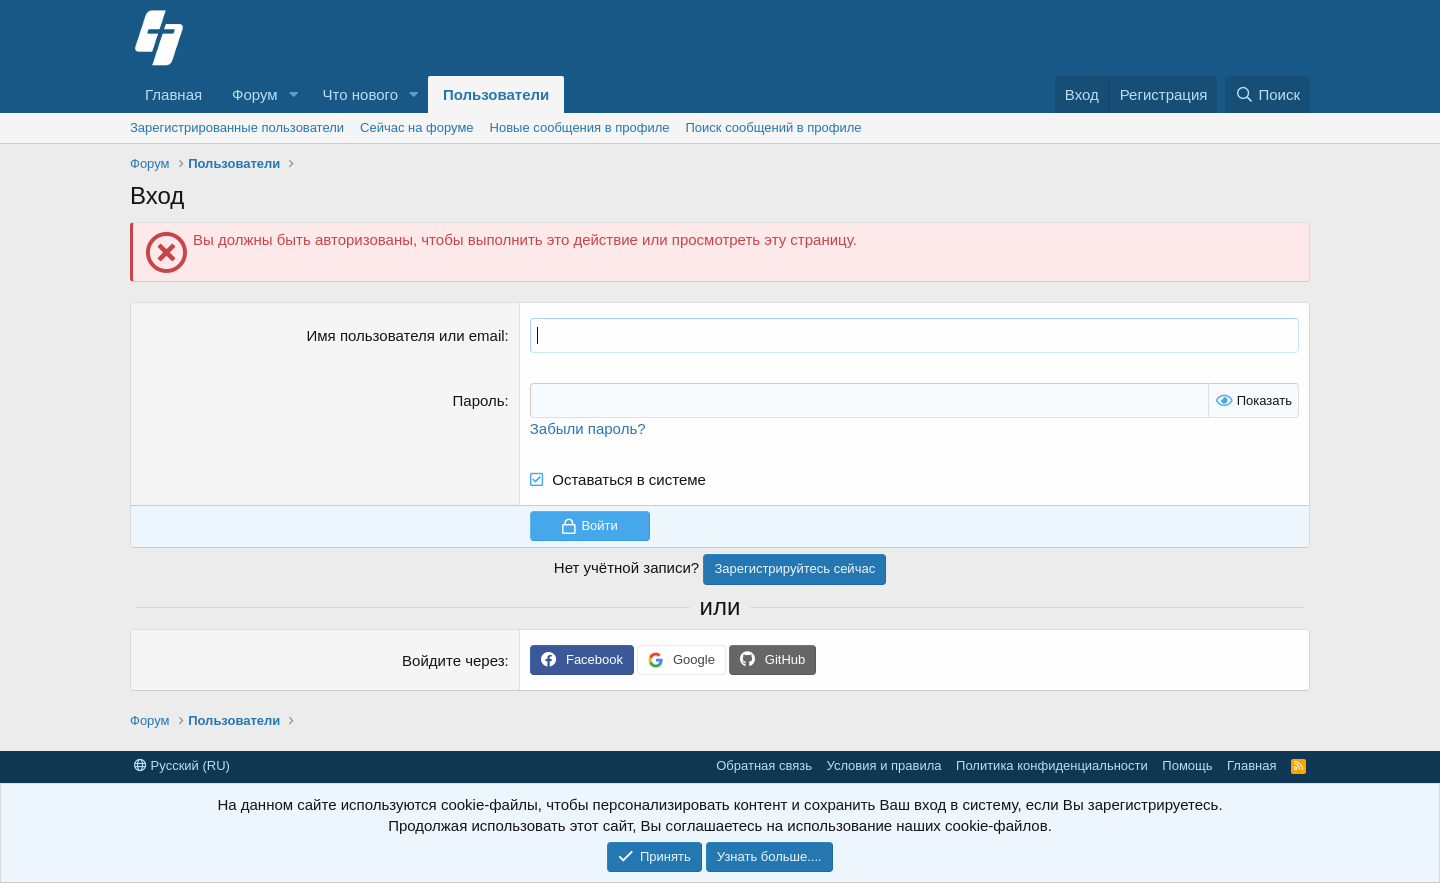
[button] (294, 94)
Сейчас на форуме (417, 127)
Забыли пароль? (588, 428)
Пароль (479, 400)
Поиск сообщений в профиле (774, 127)
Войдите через (453, 660)
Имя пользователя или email (406, 335)
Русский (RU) (182, 765)
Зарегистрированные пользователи (237, 127)
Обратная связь (764, 765)
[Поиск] (1267, 94)
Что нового (360, 94)
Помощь (1187, 765)
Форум (255, 94)
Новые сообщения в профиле (580, 127)
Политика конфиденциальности (1052, 765)
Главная (173, 94)
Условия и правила (884, 765)
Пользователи (496, 94)
